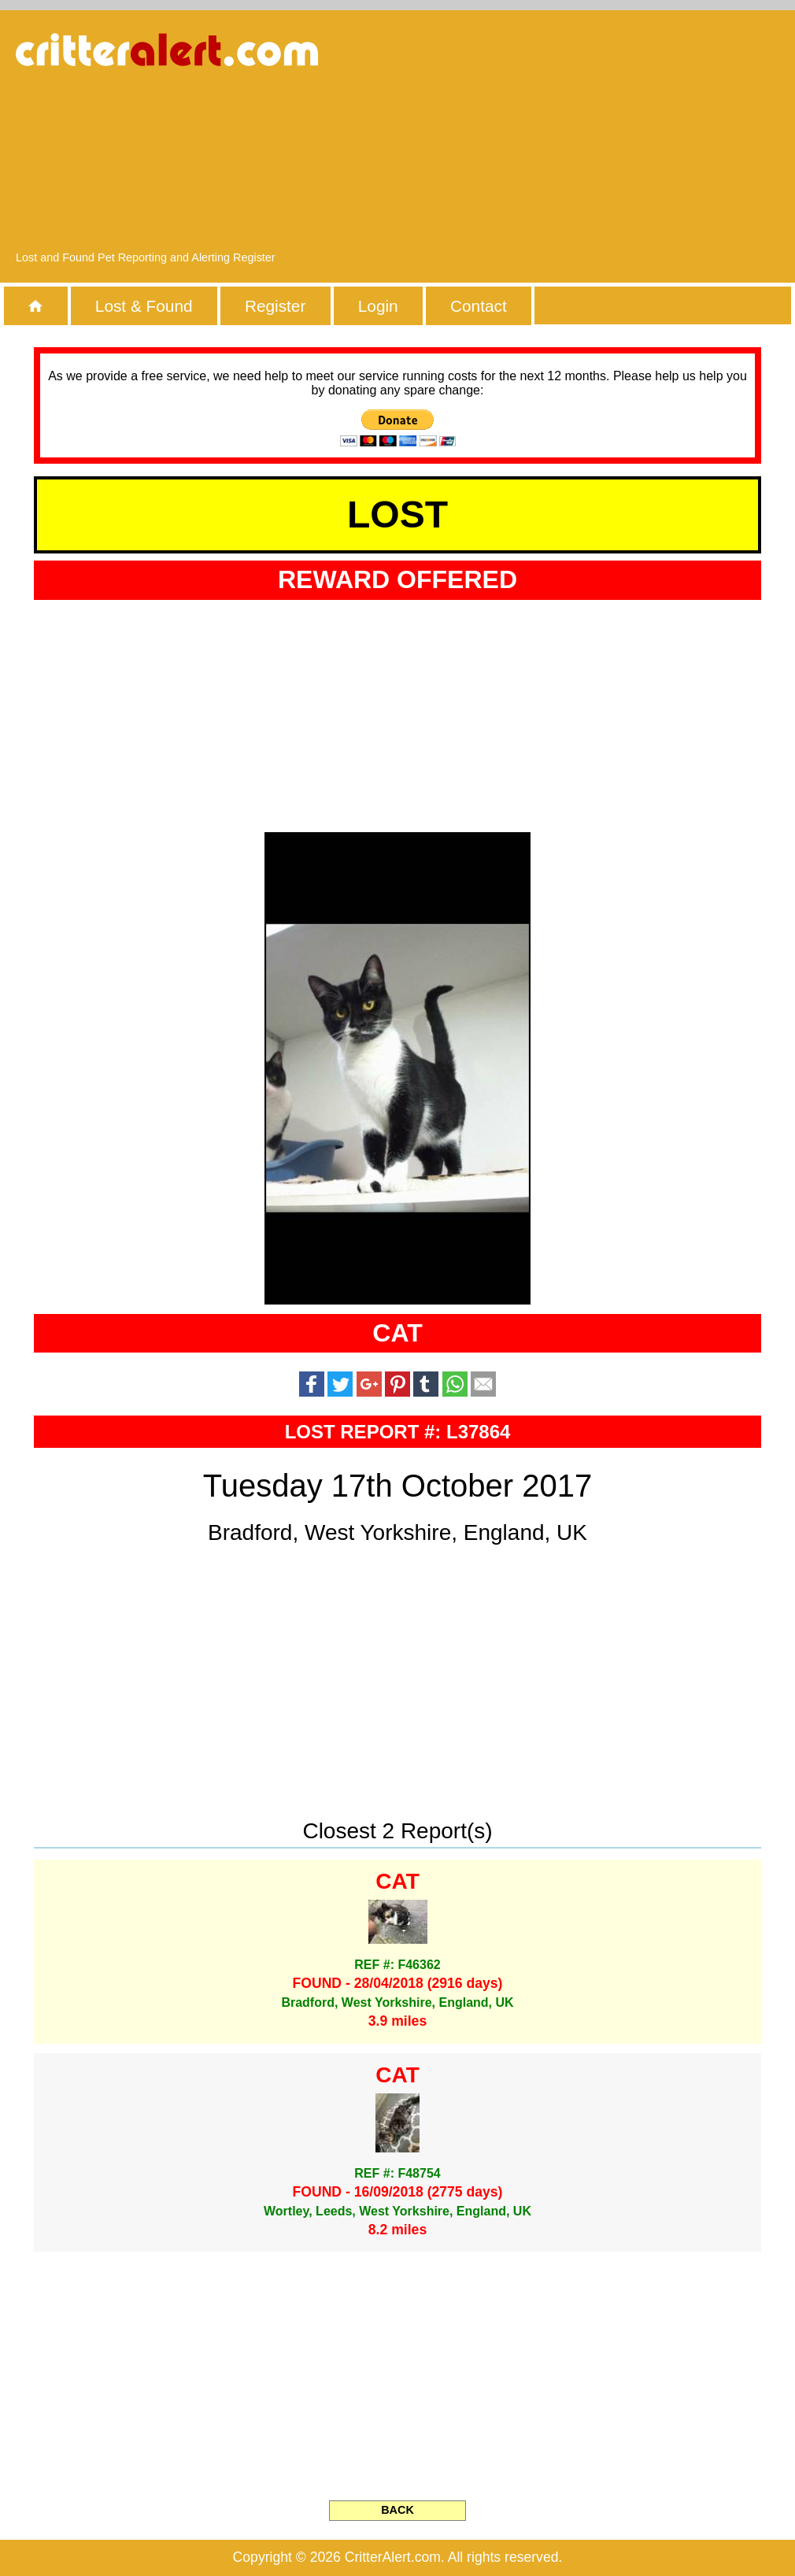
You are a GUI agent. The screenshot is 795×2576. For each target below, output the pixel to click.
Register (275, 306)
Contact (478, 306)
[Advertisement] (617, 138)
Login (378, 306)
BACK (397, 2510)
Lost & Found (144, 306)
